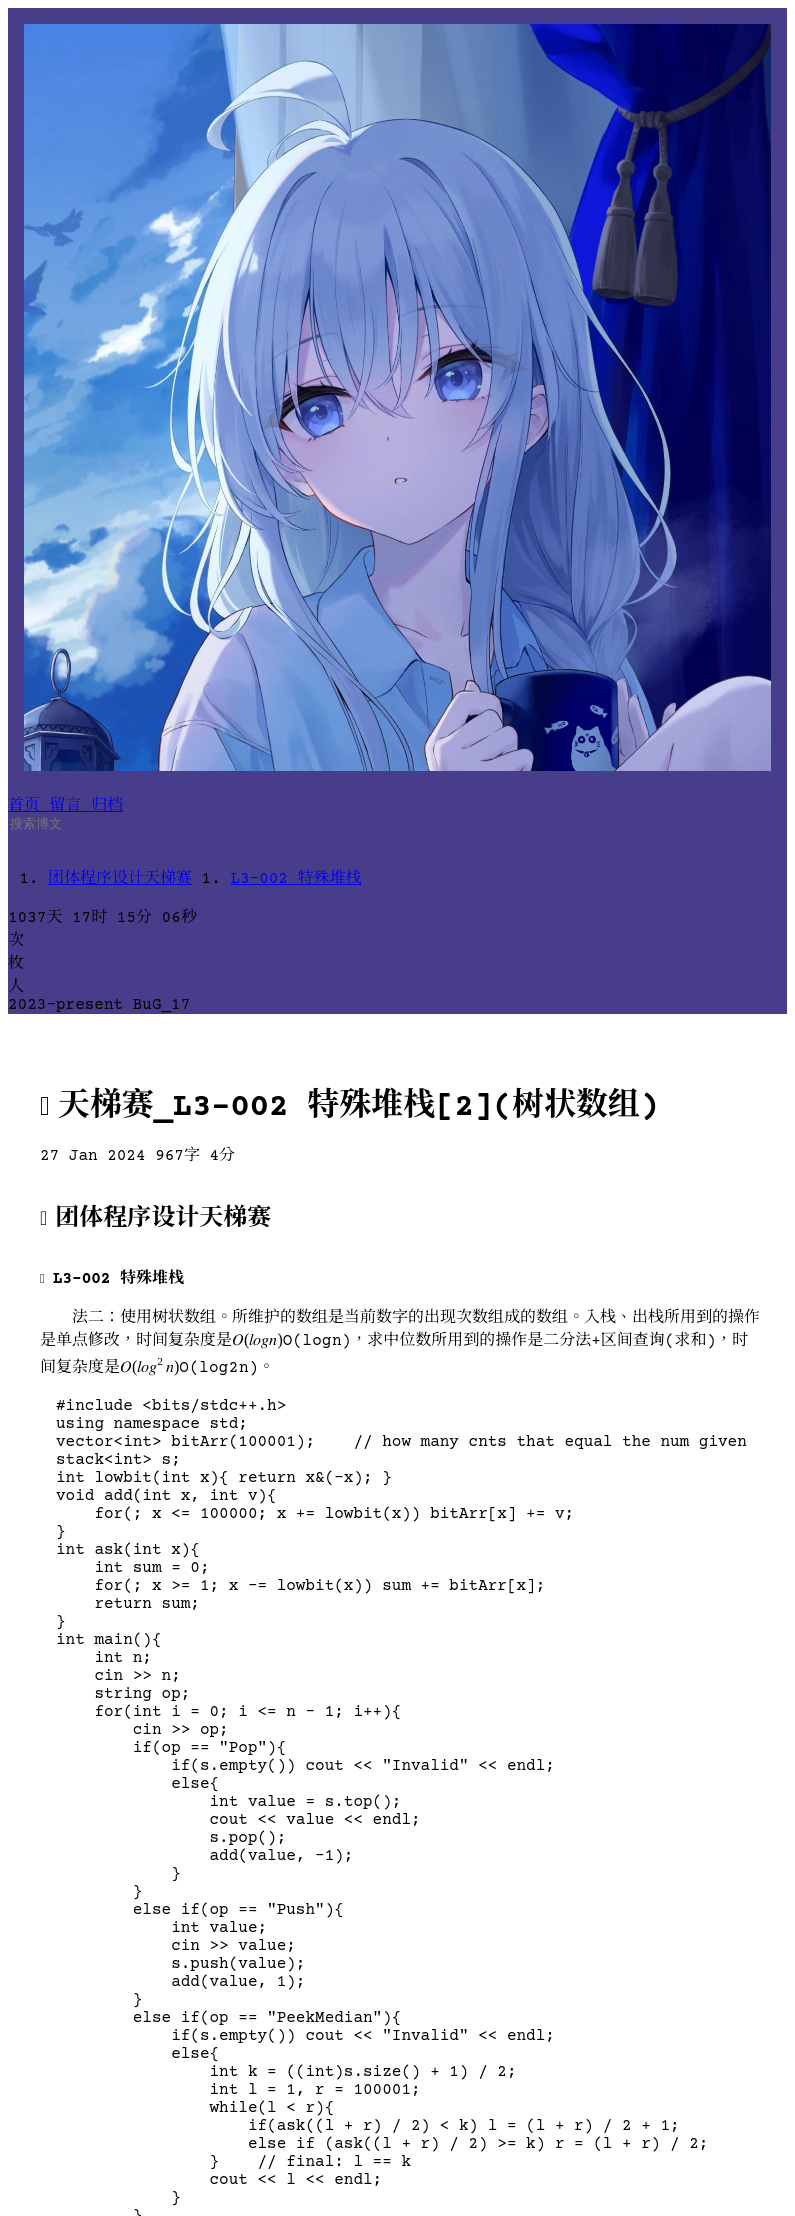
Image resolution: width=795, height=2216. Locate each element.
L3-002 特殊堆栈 (295, 879)
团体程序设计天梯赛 (120, 879)
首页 (29, 806)
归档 (107, 806)
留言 (71, 806)
